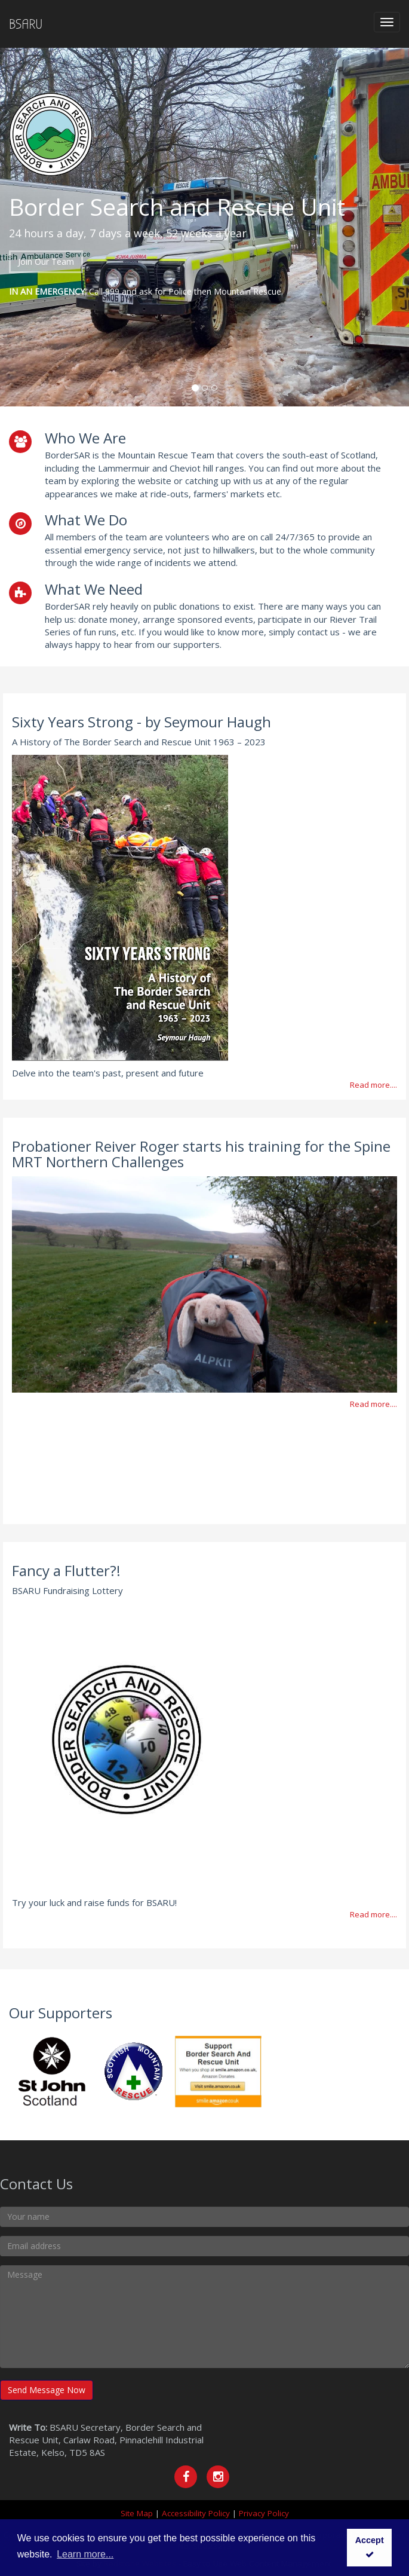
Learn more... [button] (85, 2554)
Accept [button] (369, 2547)
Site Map (137, 2513)
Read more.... (373, 1084)
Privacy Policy (264, 2513)
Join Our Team (46, 261)
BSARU (25, 24)
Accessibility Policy (196, 2513)
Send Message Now (46, 2390)
